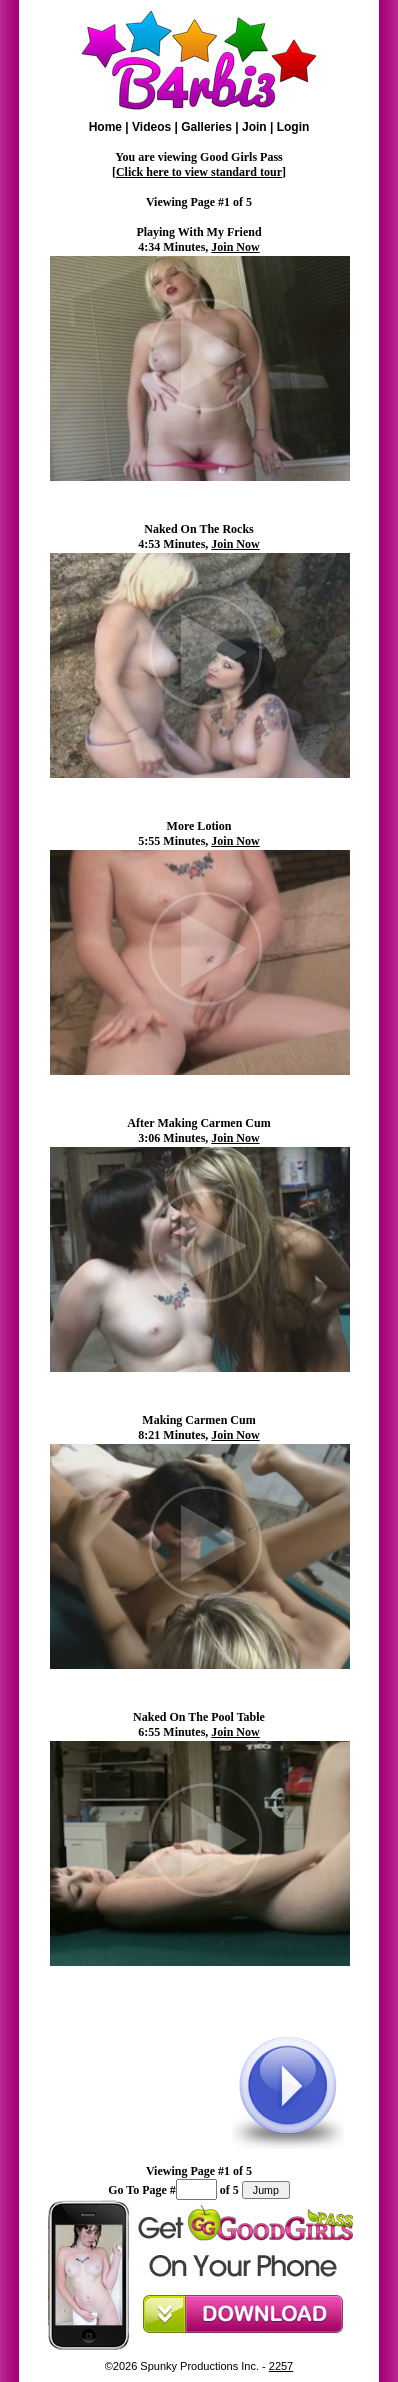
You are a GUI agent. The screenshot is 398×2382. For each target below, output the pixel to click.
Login (293, 127)
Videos (151, 127)
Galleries (206, 127)
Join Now (235, 247)
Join (254, 127)
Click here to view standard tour (199, 172)
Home (105, 127)
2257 (281, 2366)
